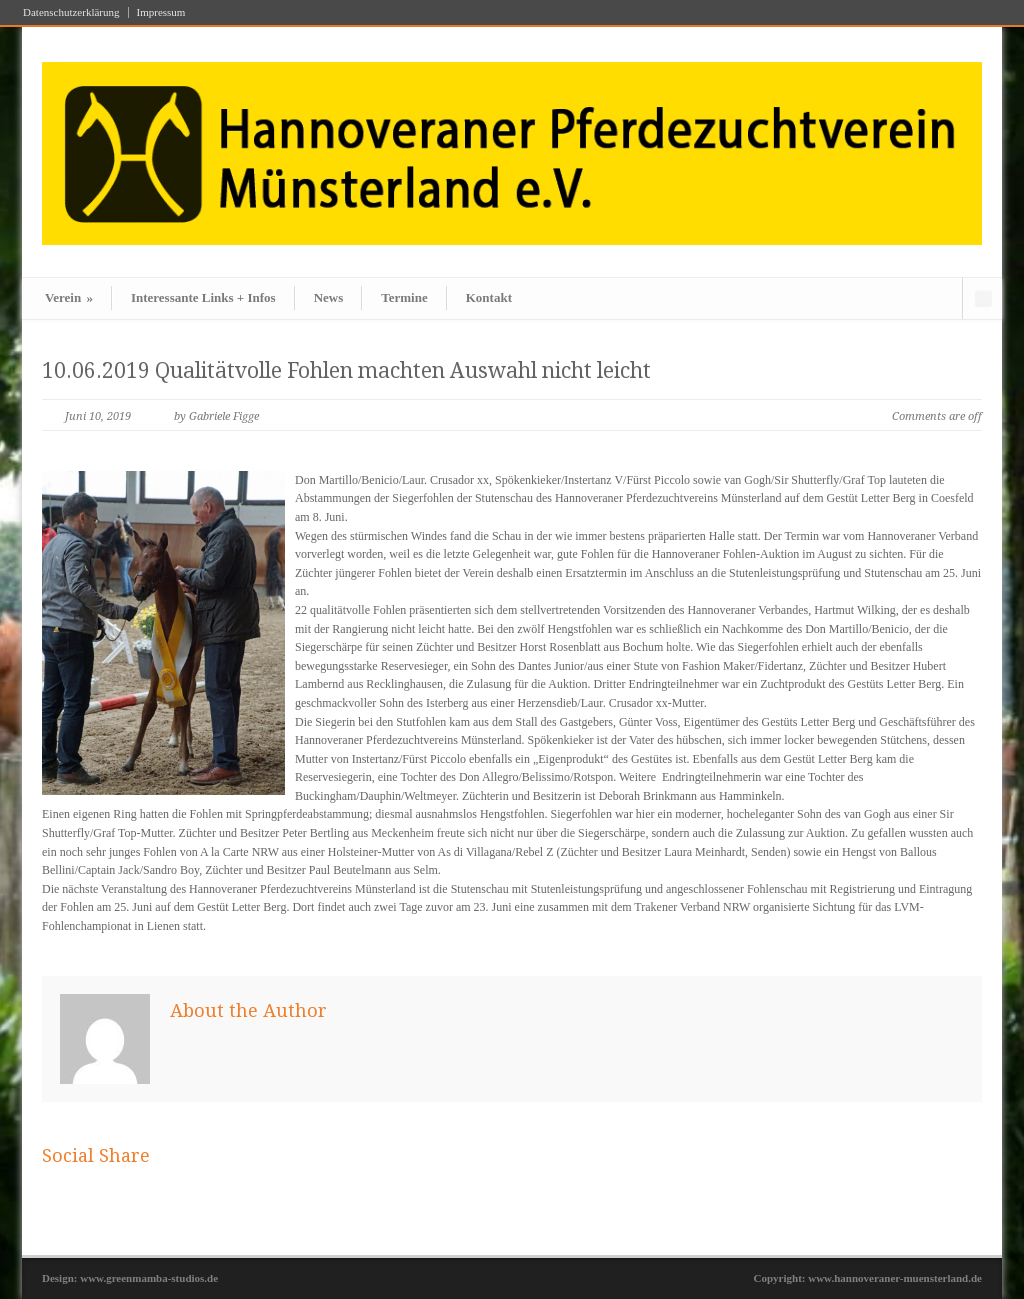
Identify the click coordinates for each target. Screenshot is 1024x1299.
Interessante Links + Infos (203, 297)
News (329, 297)
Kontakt (489, 297)
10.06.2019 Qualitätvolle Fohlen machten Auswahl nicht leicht (346, 370)
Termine (404, 297)
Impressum (161, 12)
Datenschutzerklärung (71, 12)
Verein (69, 297)
